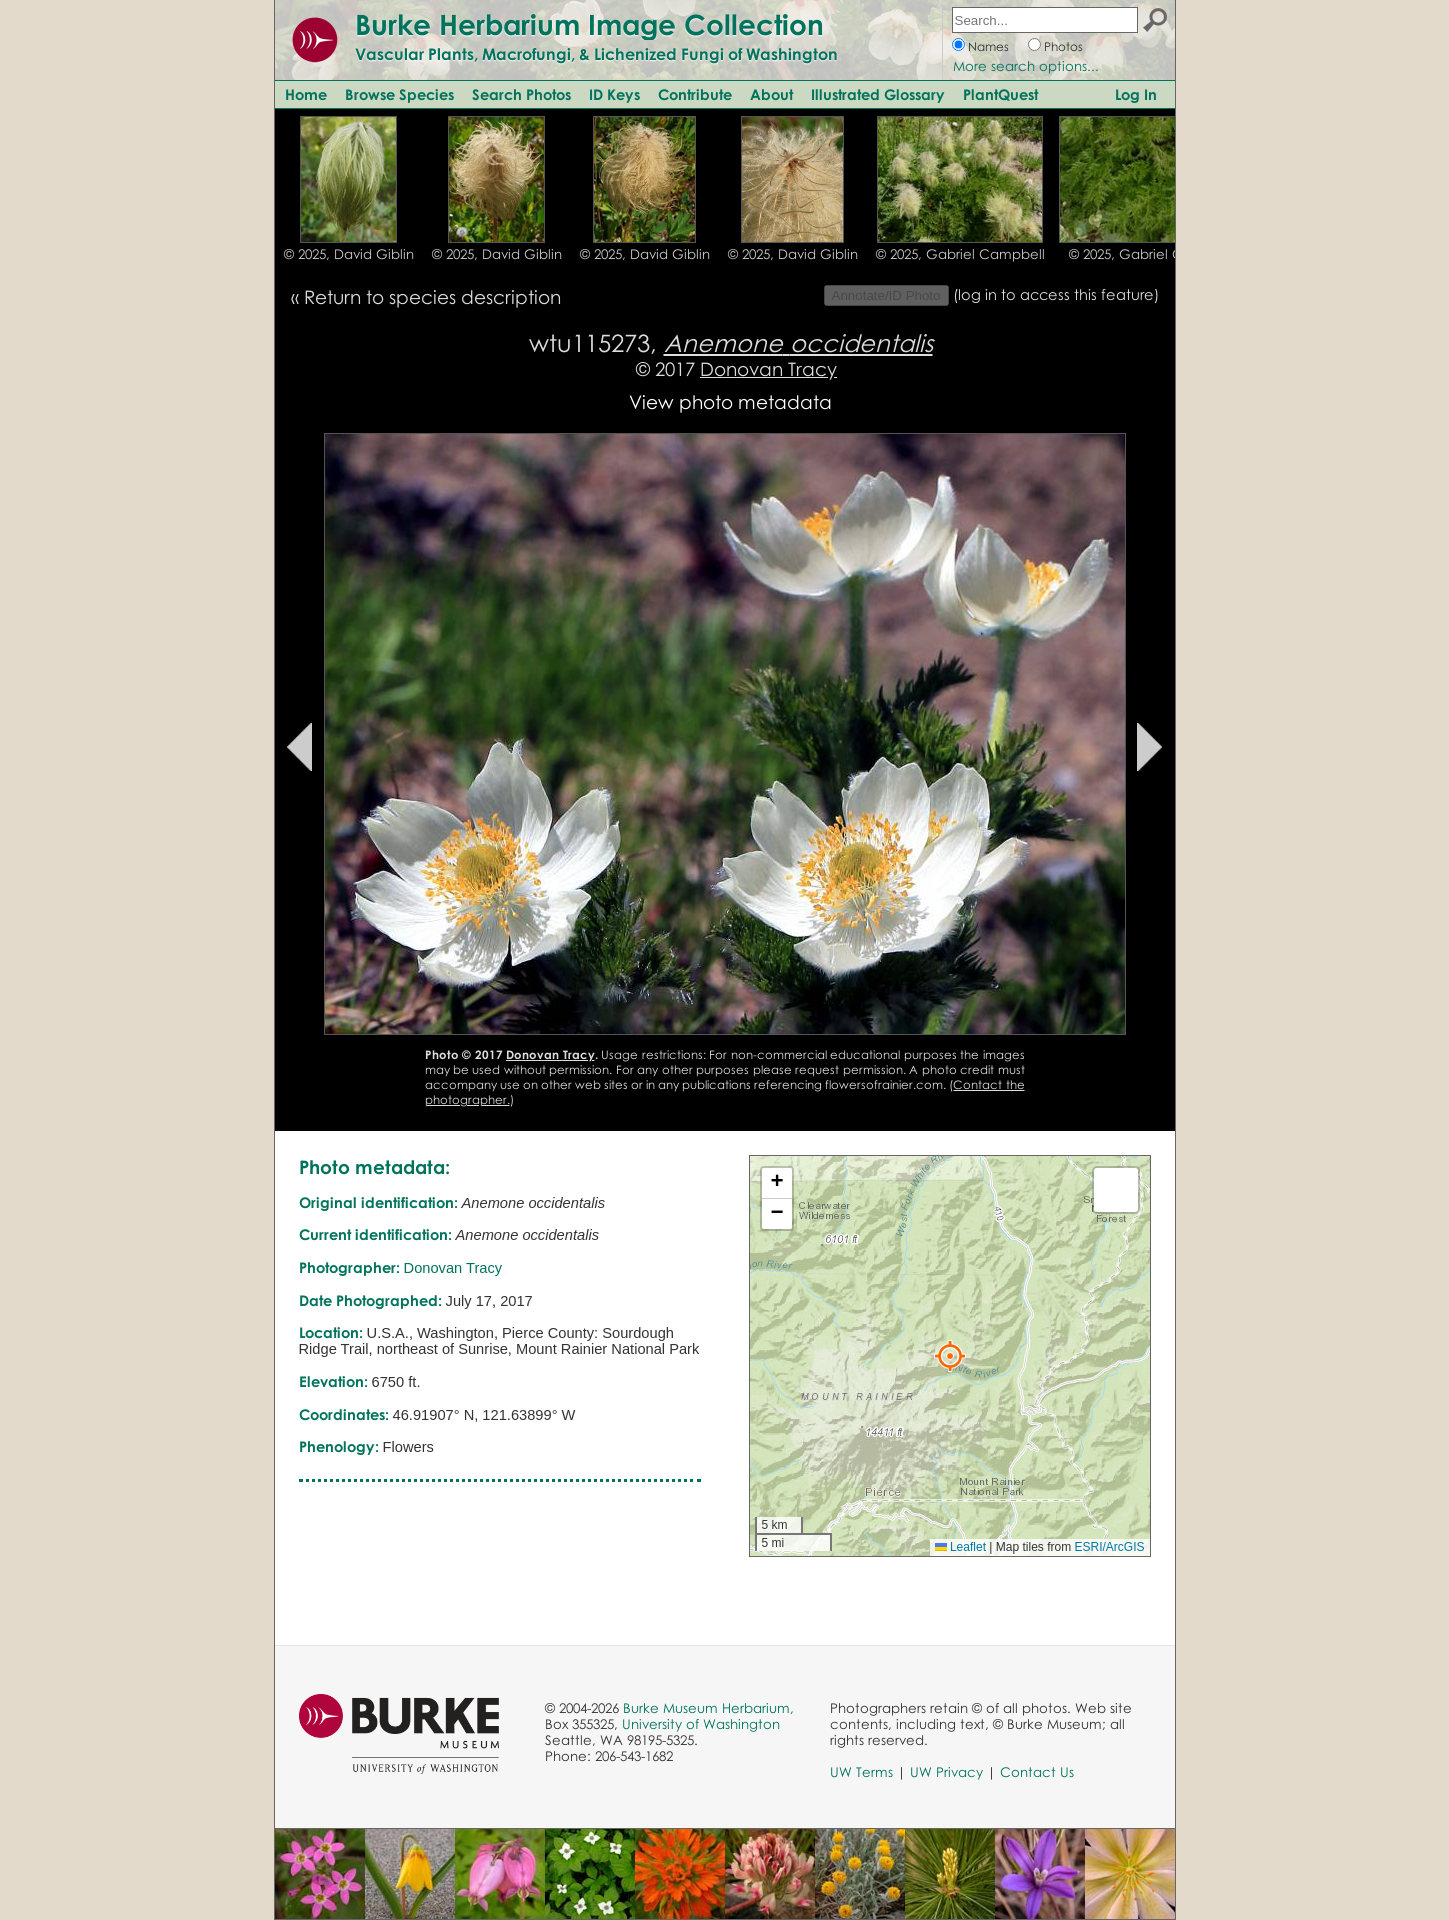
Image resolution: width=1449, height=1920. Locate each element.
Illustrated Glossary (878, 94)
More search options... (1026, 66)
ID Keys (614, 94)
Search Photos (521, 94)
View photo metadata (730, 401)
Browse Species (399, 94)
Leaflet (960, 1547)
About (771, 94)
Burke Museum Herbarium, (708, 1708)
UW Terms (861, 1772)
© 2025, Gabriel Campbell (960, 254)
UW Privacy (946, 1772)
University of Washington (701, 1724)
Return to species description (432, 296)
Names (988, 46)
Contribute (695, 94)
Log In (1136, 94)
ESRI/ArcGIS (1109, 1547)
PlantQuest (1000, 94)
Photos (1063, 46)
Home (306, 94)
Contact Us (1037, 1772)
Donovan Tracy (768, 368)
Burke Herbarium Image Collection (589, 24)
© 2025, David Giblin (349, 254)
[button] (950, 1356)
